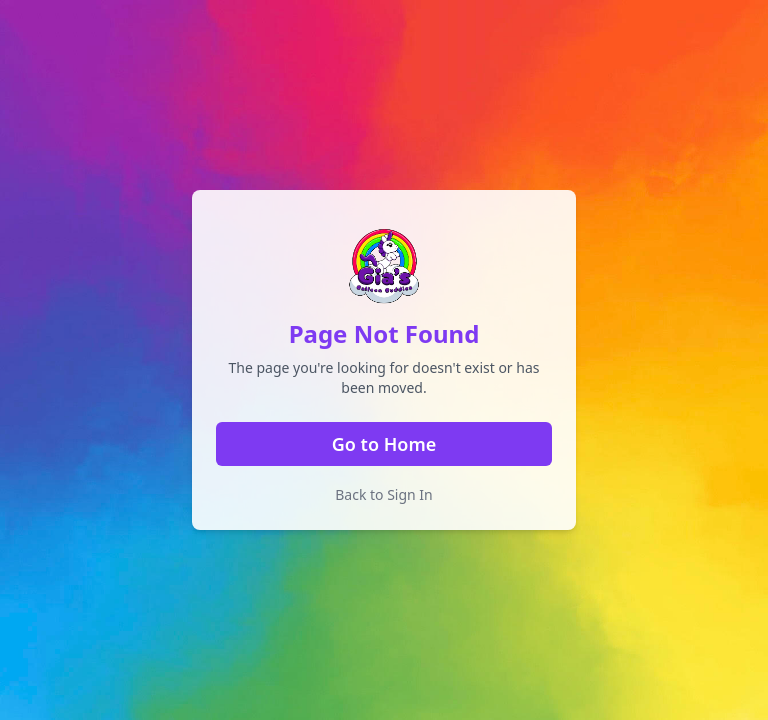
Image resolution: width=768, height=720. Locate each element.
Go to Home (384, 444)
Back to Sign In (384, 494)
